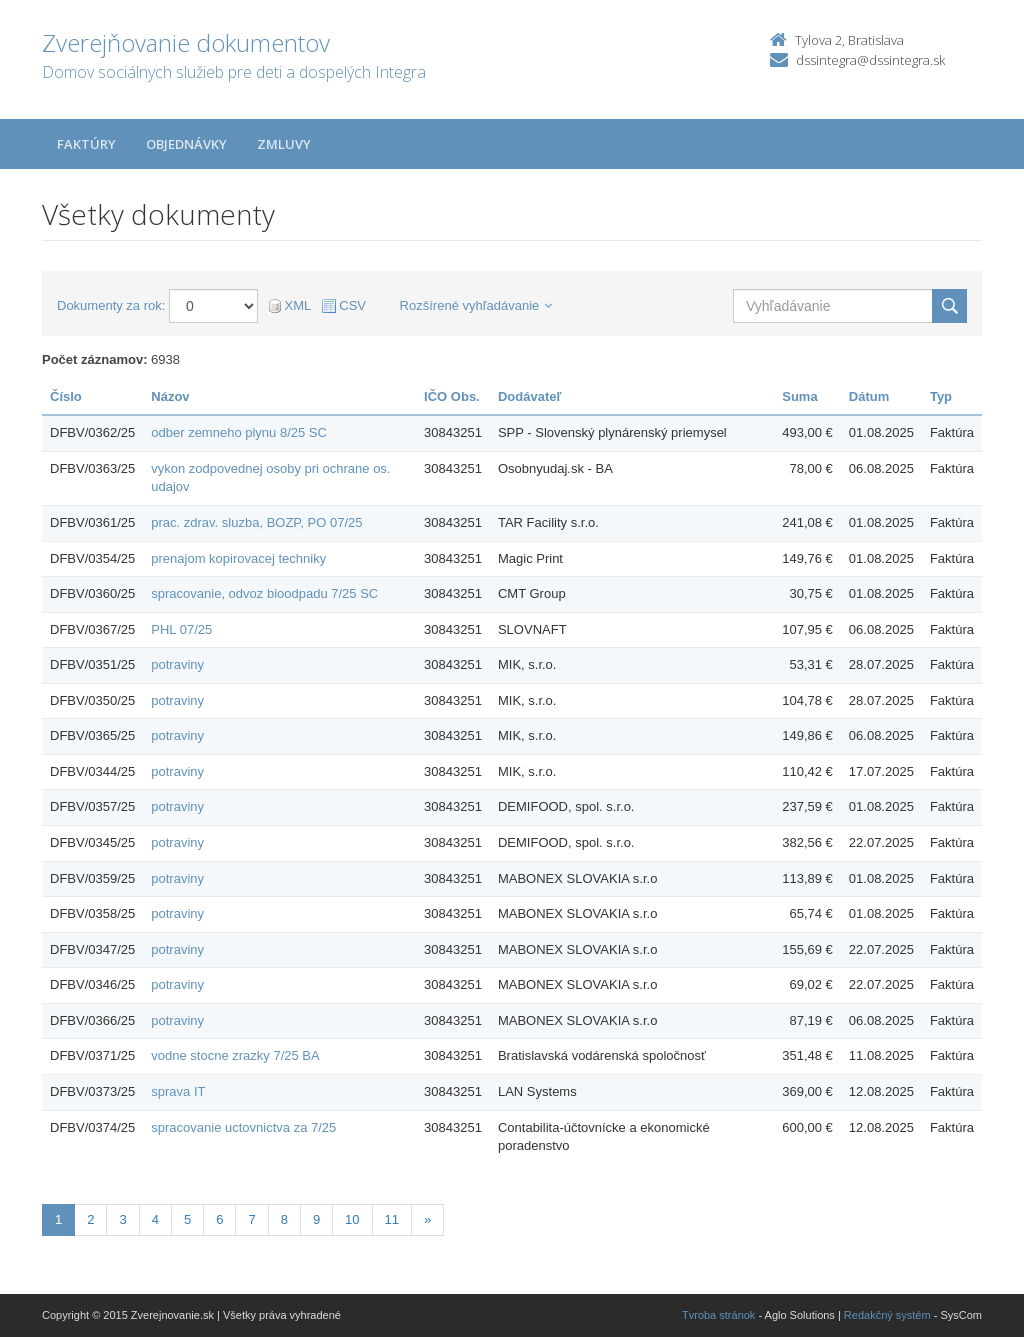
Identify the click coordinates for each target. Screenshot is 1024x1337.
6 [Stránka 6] (219, 1219)
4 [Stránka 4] (155, 1219)
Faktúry (86, 144)
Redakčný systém (887, 1315)
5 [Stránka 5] (187, 1219)
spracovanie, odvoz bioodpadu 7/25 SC (264, 593)
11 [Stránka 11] (392, 1219)
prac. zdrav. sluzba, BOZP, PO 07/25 (256, 522)
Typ (941, 396)
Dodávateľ (530, 396)
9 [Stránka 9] (316, 1219)
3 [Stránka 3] (122, 1219)
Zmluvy (284, 144)
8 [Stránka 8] (284, 1219)
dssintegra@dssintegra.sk (870, 60)
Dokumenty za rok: (111, 305)
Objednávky (186, 144)
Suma (799, 396)
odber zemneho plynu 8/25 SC (239, 432)
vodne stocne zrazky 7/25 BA (235, 1055)
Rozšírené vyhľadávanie (476, 305)
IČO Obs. (452, 396)
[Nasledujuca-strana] (427, 1220)
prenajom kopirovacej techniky (238, 558)
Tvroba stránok (718, 1315)
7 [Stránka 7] (251, 1219)
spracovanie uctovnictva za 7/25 (243, 1127)
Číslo (66, 396)
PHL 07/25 (181, 629)
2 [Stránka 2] (90, 1219)
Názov (170, 396)
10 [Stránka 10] (352, 1219)
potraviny (177, 664)
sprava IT (178, 1091)
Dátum (869, 396)
